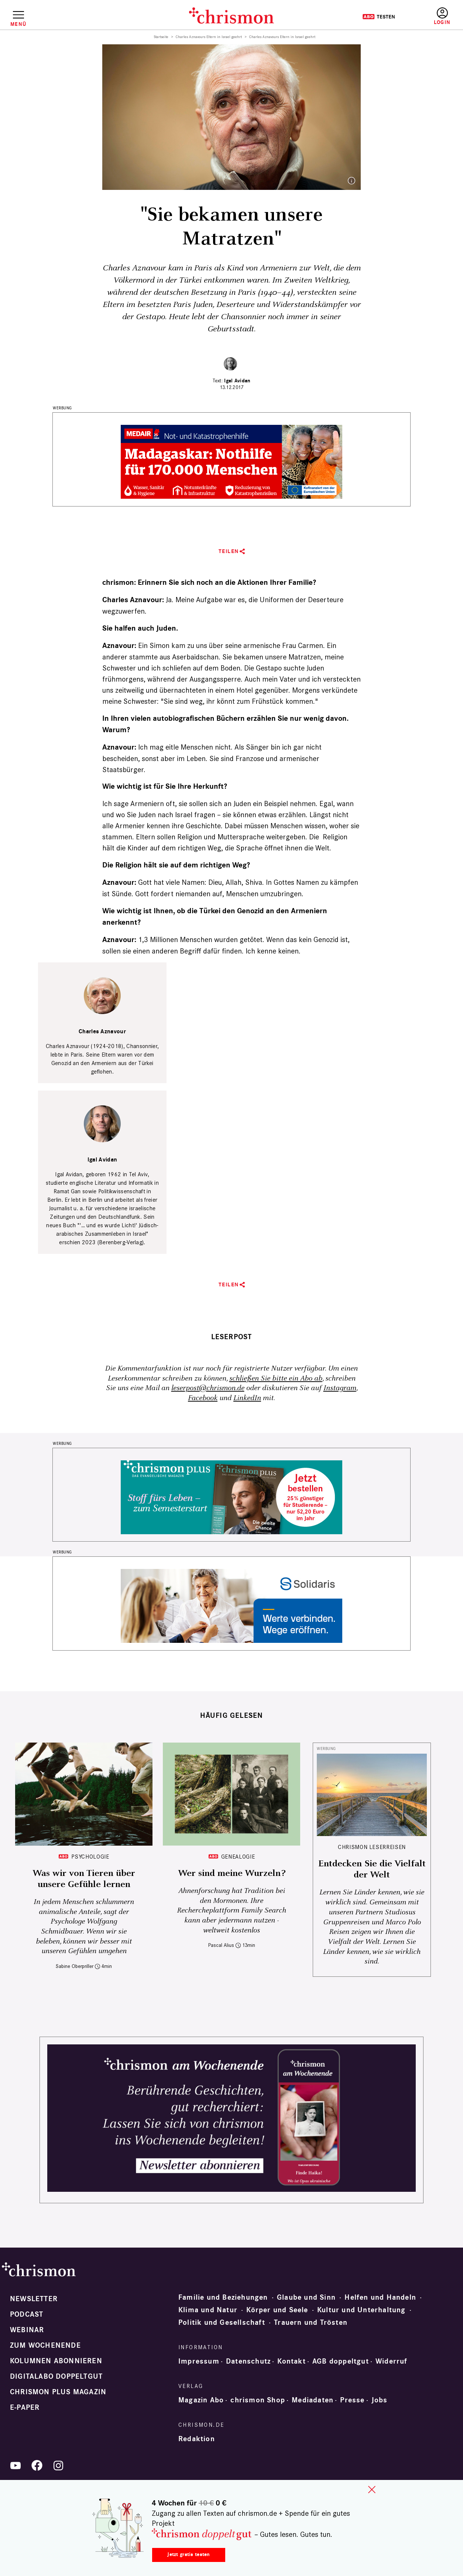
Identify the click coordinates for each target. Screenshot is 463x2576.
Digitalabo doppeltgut (56, 2376)
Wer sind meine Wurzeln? (231, 1873)
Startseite (161, 37)
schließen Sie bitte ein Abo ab (275, 1378)
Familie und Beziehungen (223, 2297)
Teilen (229, 551)
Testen (379, 16)
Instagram (339, 1388)
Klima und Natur (207, 2310)
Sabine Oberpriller (74, 1966)
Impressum (198, 2361)
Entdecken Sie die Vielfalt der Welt (372, 1869)
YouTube (15, 2465)
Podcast (26, 2314)
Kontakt (291, 2361)
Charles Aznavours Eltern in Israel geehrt (209, 37)
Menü (18, 24)
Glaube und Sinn (306, 2297)
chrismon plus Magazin (58, 2392)
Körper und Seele (277, 2310)
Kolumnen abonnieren (56, 2361)
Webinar (27, 2330)
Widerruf (391, 2361)
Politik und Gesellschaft (221, 2322)
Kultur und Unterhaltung (361, 2310)
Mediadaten (312, 2400)
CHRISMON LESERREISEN (372, 1846)
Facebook (202, 1398)
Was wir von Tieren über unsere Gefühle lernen (83, 1879)
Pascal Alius (221, 1945)
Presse (352, 2400)
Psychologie (90, 1856)
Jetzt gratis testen (188, 2554)
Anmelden (442, 16)
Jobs (379, 2400)
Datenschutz (248, 2361)
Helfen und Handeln (380, 2297)
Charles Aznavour (102, 1031)
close (371, 2489)
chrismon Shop (257, 2400)
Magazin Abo (201, 2400)
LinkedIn (247, 1398)
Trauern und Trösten (310, 2322)
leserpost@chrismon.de (207, 1388)
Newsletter (34, 2298)
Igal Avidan (237, 381)
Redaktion (196, 2439)
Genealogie (238, 1856)
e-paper (25, 2407)
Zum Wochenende (45, 2345)
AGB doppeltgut (340, 2361)
